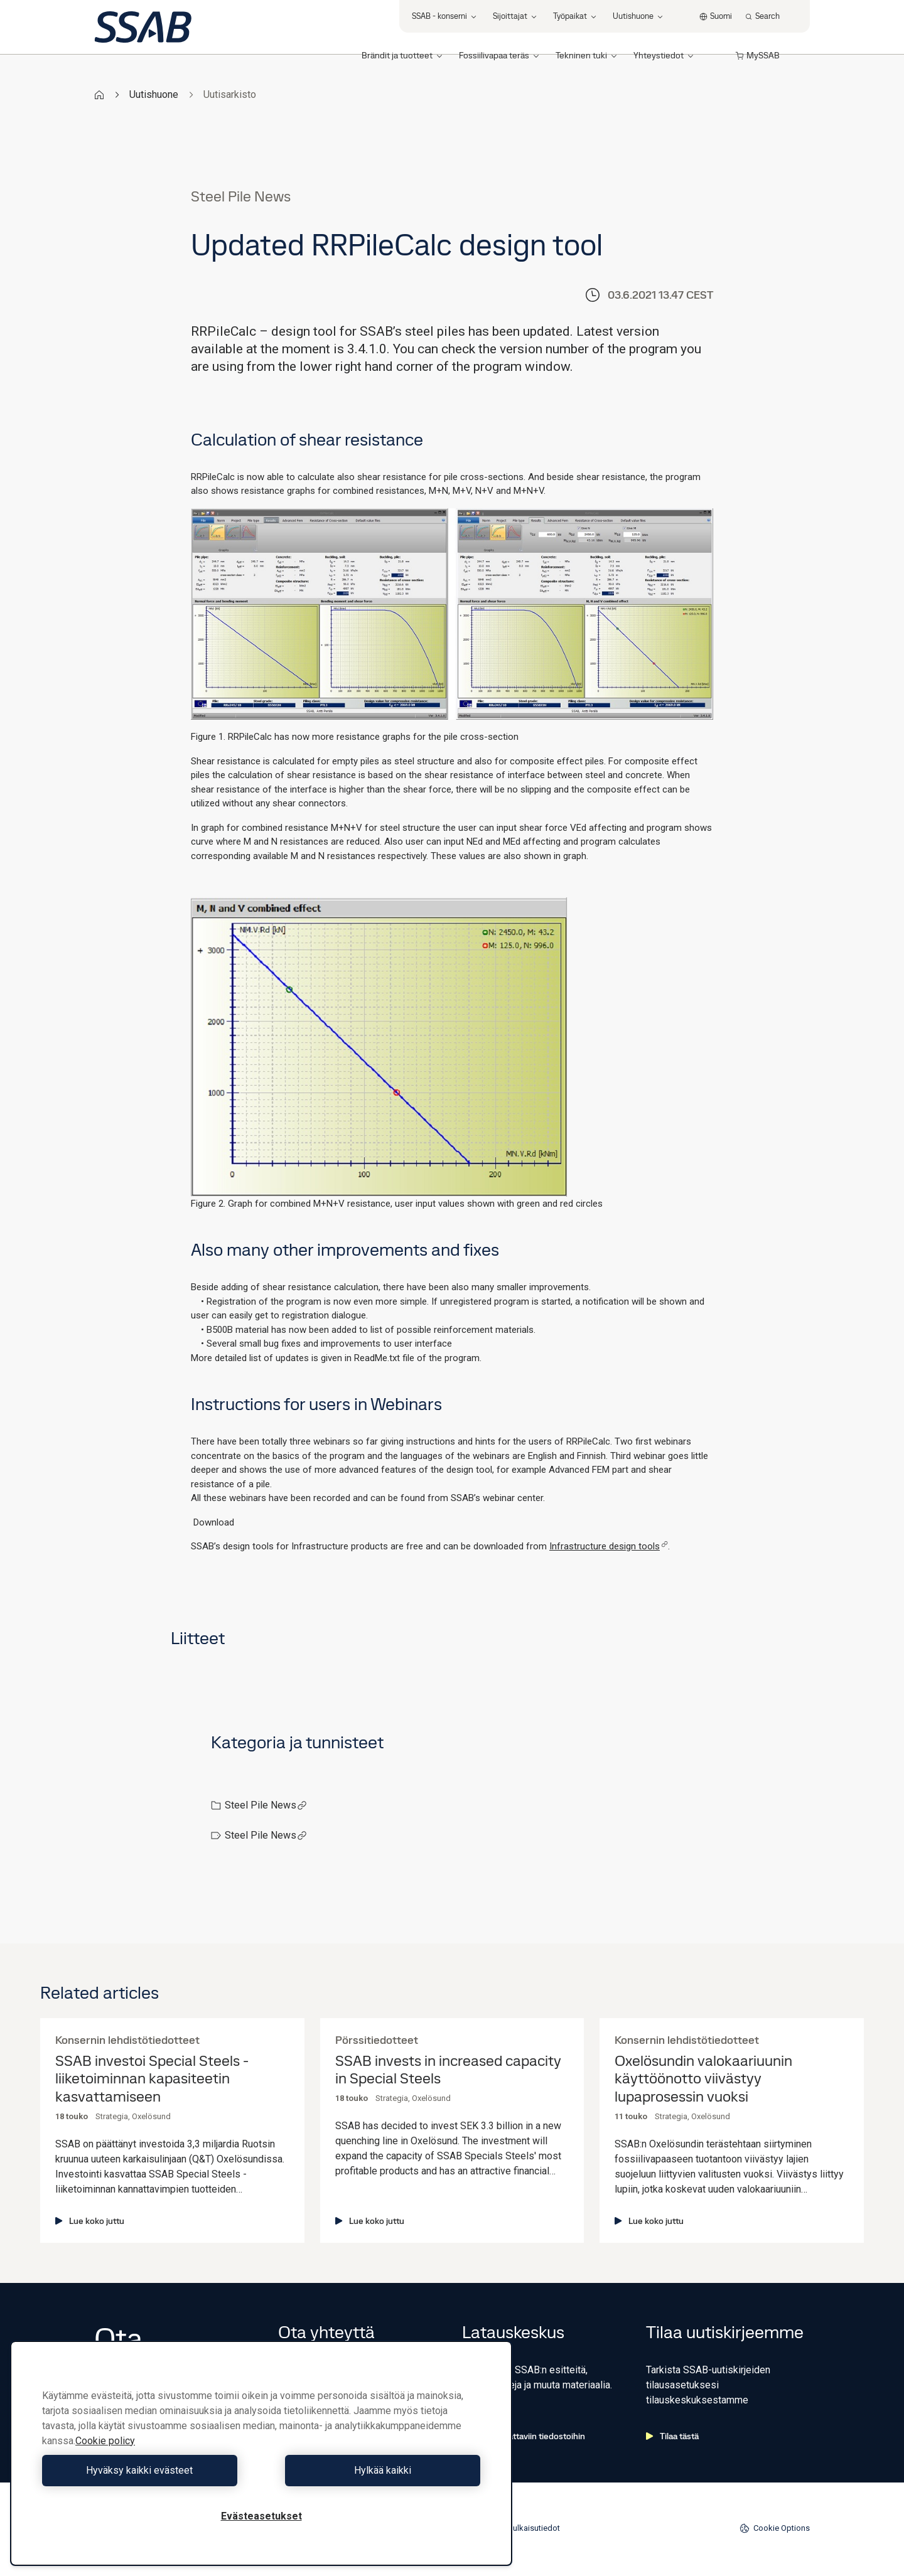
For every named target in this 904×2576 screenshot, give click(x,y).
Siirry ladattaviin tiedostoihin (523, 2436)
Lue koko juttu (89, 2220)
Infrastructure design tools (608, 1546)
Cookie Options (775, 2528)
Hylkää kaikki (373, 2470)
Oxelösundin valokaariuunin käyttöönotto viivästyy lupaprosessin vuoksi (703, 2079)
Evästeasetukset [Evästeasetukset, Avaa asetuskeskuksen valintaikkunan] (261, 2516)
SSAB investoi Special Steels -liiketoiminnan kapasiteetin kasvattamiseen (152, 2079)
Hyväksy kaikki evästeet (148, 2470)
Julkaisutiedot (534, 2528)
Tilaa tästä (672, 2436)
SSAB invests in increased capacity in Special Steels (448, 2070)
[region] (261, 2453)
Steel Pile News (266, 1805)
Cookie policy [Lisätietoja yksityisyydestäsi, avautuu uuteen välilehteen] (105, 2441)
